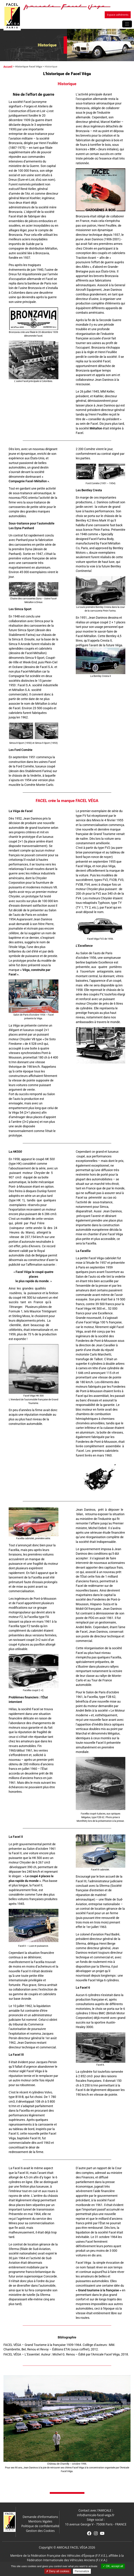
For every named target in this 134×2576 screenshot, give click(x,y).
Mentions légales (40, 2521)
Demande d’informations (40, 2517)
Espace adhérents (117, 14)
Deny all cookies (57, 2571)
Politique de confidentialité (40, 2526)
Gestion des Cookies (40, 2531)
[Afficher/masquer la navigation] (127, 24)
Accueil (7, 66)
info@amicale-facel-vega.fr (95, 2515)
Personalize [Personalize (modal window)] (82, 2571)
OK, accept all (113, 2566)
